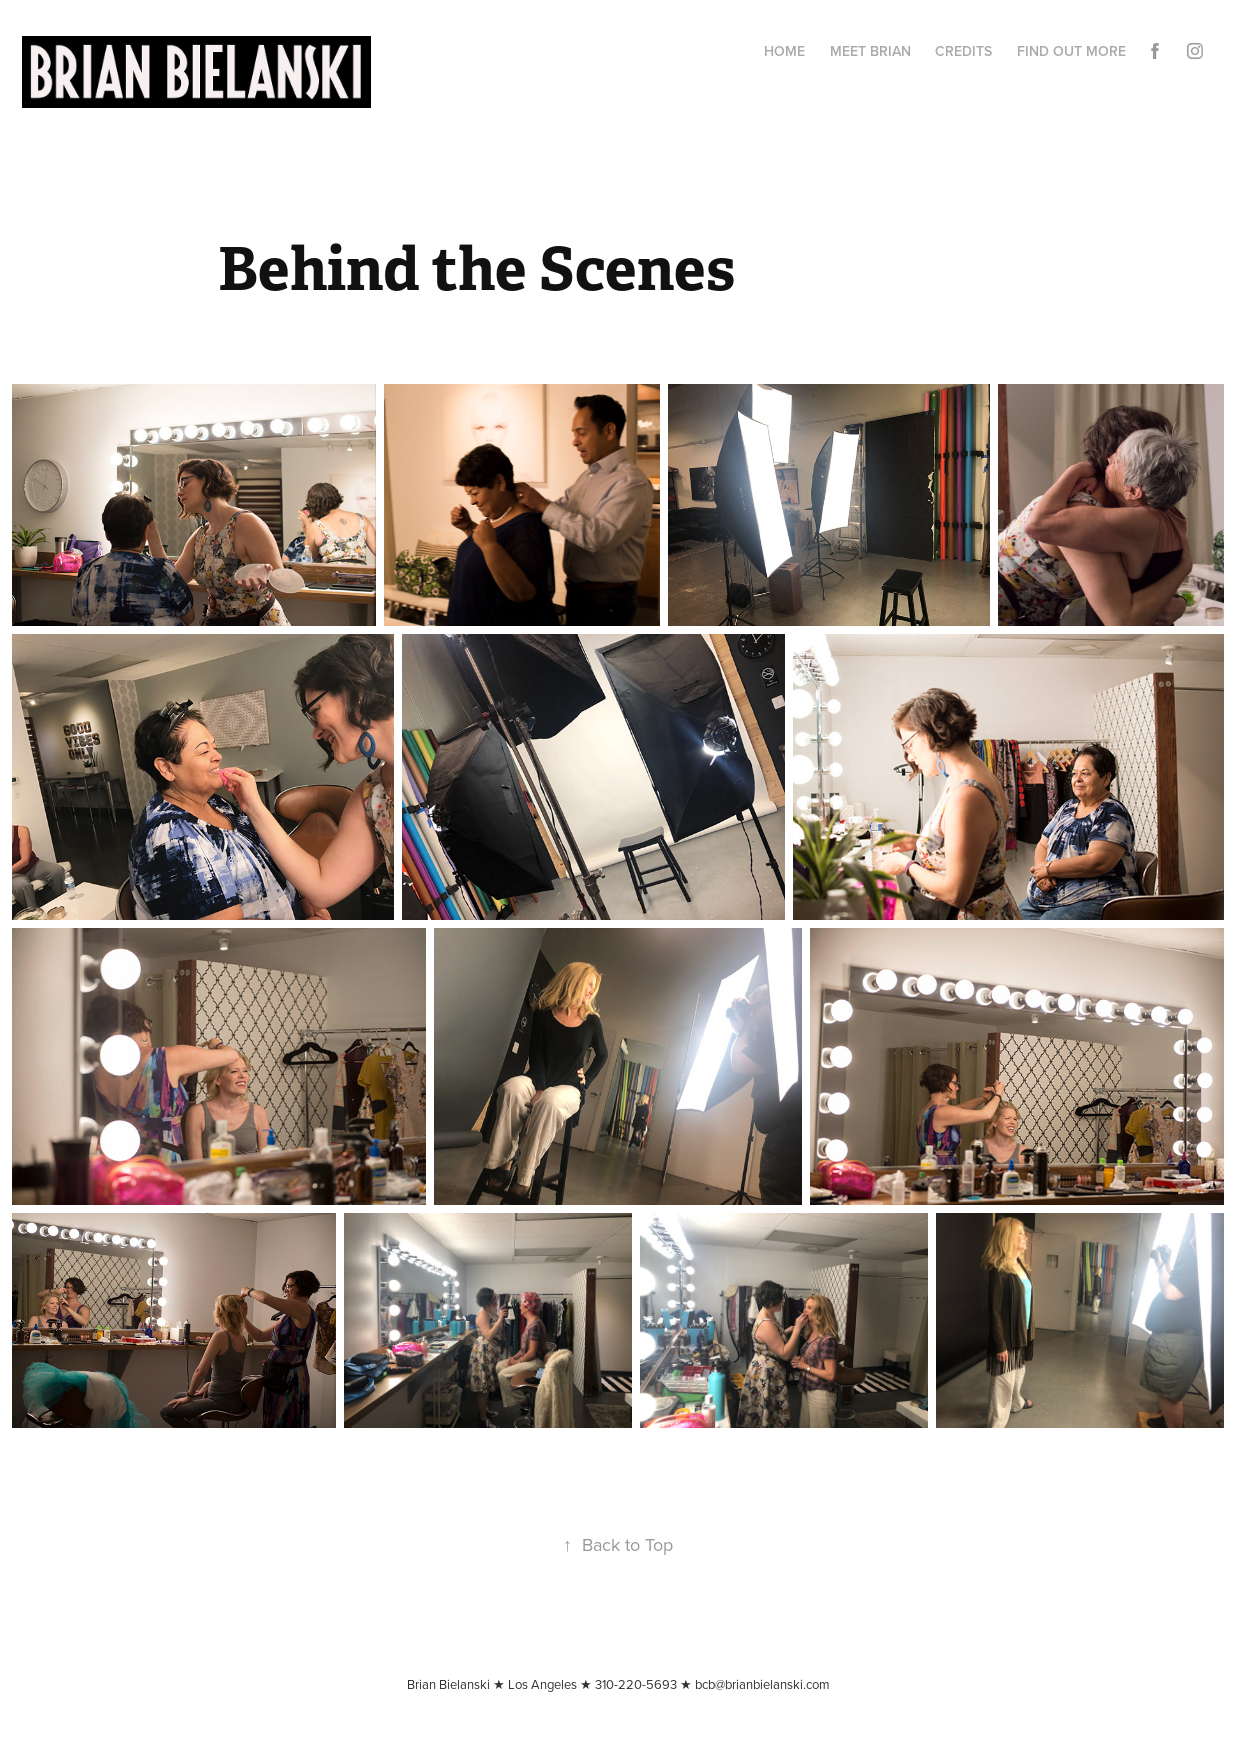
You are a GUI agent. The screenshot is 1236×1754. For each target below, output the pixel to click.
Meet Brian (870, 51)
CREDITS (963, 51)
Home (784, 51)
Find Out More (1071, 51)
